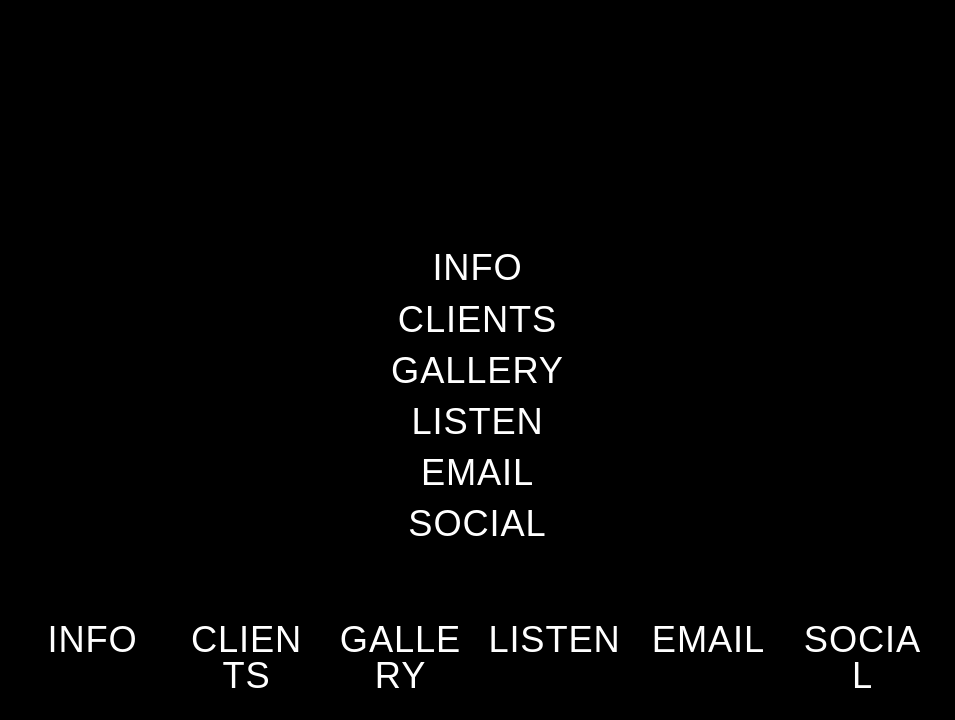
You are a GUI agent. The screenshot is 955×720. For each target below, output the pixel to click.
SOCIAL (862, 657)
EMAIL (708, 639)
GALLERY (400, 657)
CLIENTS (246, 657)
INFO (92, 639)
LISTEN (554, 639)
